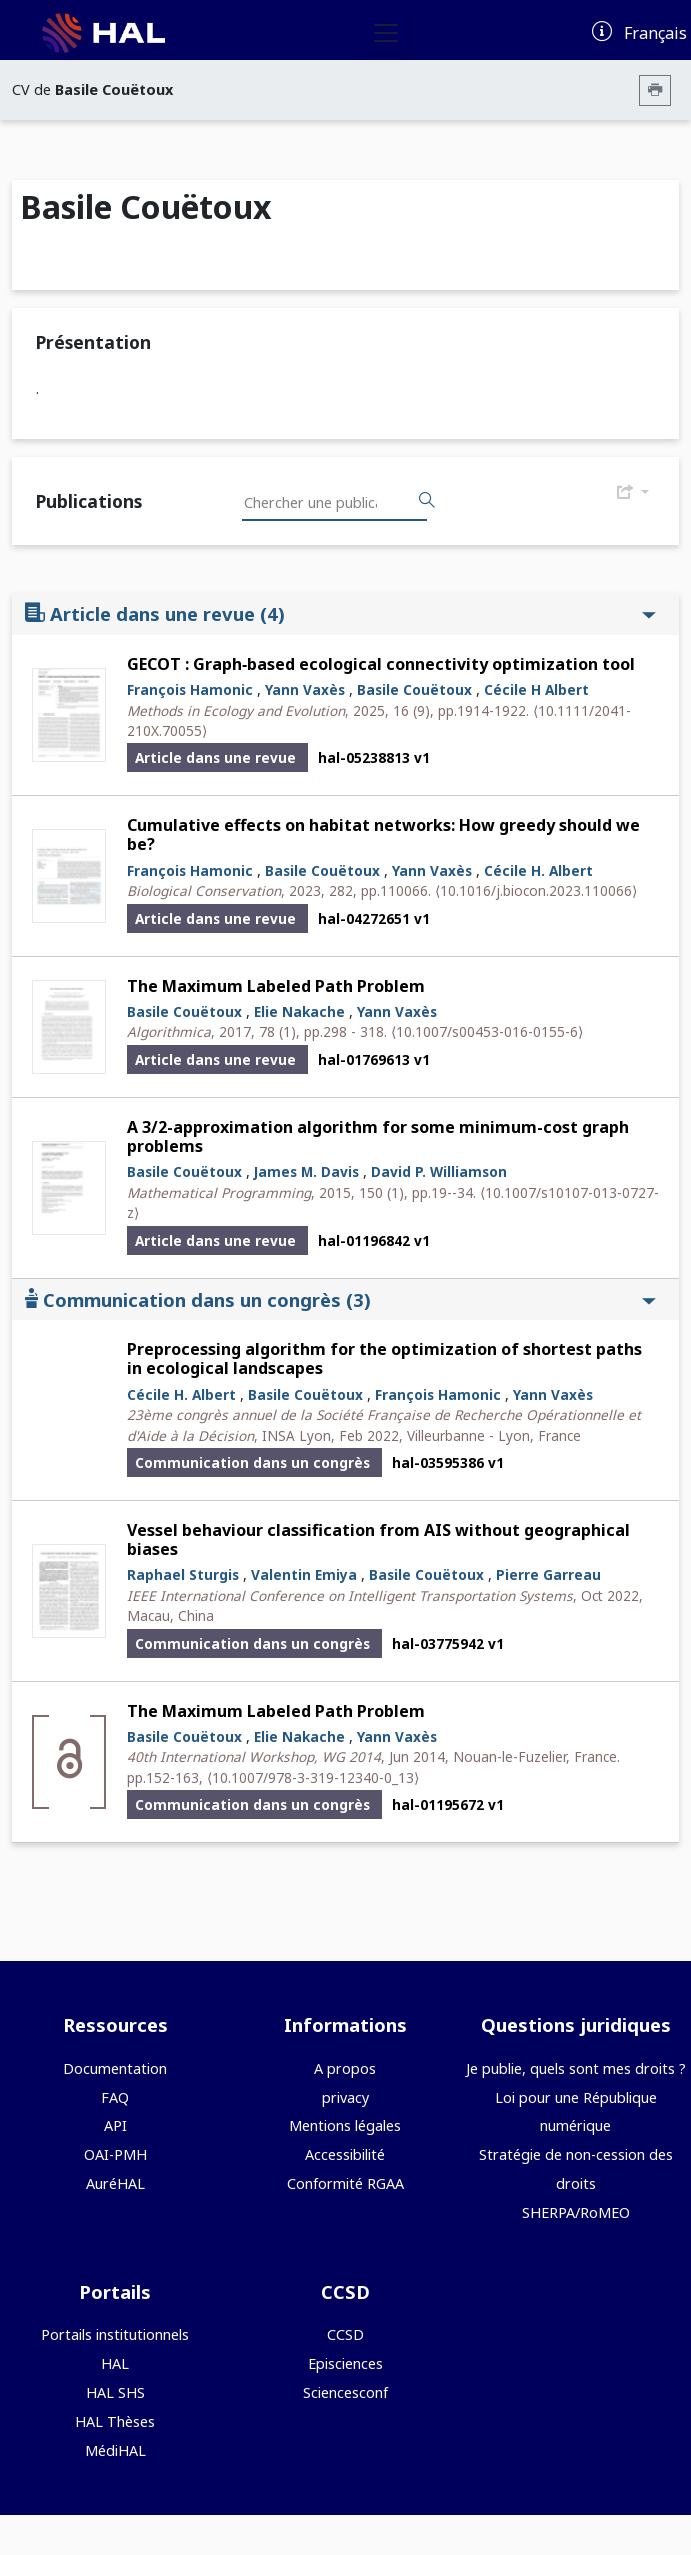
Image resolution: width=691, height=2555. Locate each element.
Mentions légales (345, 2125)
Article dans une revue (340, 613)
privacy (345, 2097)
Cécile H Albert (536, 689)
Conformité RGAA (345, 2183)
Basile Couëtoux (414, 689)
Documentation (115, 2068)
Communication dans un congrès (340, 1299)
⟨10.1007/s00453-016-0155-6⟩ (487, 1031)
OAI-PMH (115, 2154)
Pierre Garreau (548, 1574)
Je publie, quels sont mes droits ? (576, 2068)
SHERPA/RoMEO (576, 2212)
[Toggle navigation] (386, 33)
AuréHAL (115, 2183)
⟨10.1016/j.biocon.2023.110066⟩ (536, 890)
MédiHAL (115, 2450)
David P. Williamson (439, 1171)
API (115, 2125)
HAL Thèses (115, 2421)
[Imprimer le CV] (655, 90)
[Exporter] (633, 493)
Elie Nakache (299, 1011)
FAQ (115, 2097)
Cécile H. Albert (538, 870)
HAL (115, 2363)
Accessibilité (345, 2154)
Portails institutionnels (115, 2334)
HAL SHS (115, 2392)
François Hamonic (190, 689)
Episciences (345, 2363)
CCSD (345, 2334)
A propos (345, 2068)
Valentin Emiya (304, 1574)
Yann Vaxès (305, 689)
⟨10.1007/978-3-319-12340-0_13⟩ (313, 1777)
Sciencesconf (345, 2392)
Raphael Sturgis (183, 1574)
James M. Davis (306, 1171)
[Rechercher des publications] (427, 501)
